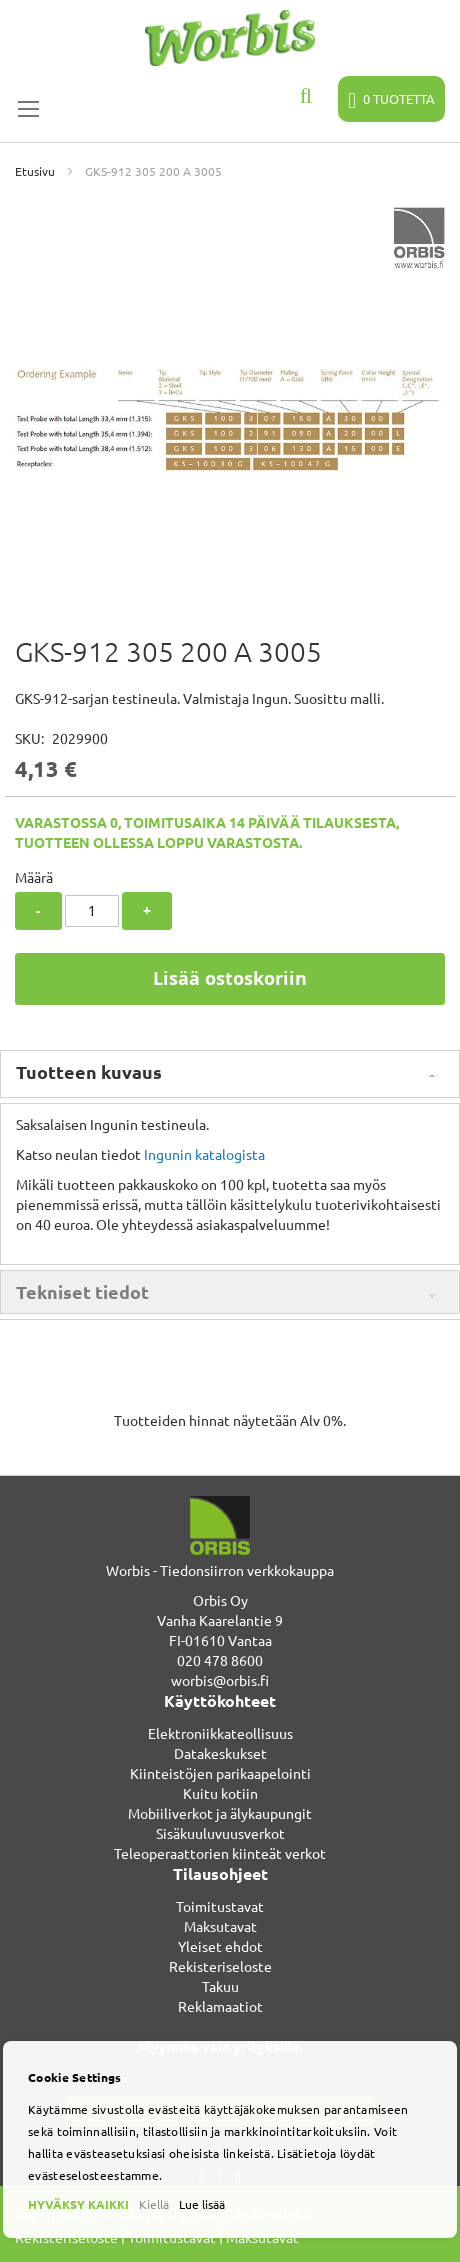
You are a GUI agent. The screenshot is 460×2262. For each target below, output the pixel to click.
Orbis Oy (220, 1600)
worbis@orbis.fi (220, 1680)
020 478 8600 (220, 1660)
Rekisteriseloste (220, 1966)
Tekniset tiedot (82, 1291)
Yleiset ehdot (220, 1946)
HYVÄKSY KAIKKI (78, 2204)
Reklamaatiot (220, 2006)
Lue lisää (202, 2204)
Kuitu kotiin (220, 1793)
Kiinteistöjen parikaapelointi (220, 1773)
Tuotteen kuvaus (89, 1071)
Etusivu (35, 171)
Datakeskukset (220, 1753)
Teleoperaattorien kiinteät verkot (220, 1853)
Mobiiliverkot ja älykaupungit (220, 1813)
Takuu (220, 1986)
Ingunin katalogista (204, 1154)
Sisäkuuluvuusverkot (220, 1833)
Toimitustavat (220, 1906)
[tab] (230, 1074)
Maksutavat (220, 1926)
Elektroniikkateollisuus (220, 1733)
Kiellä (154, 2204)
